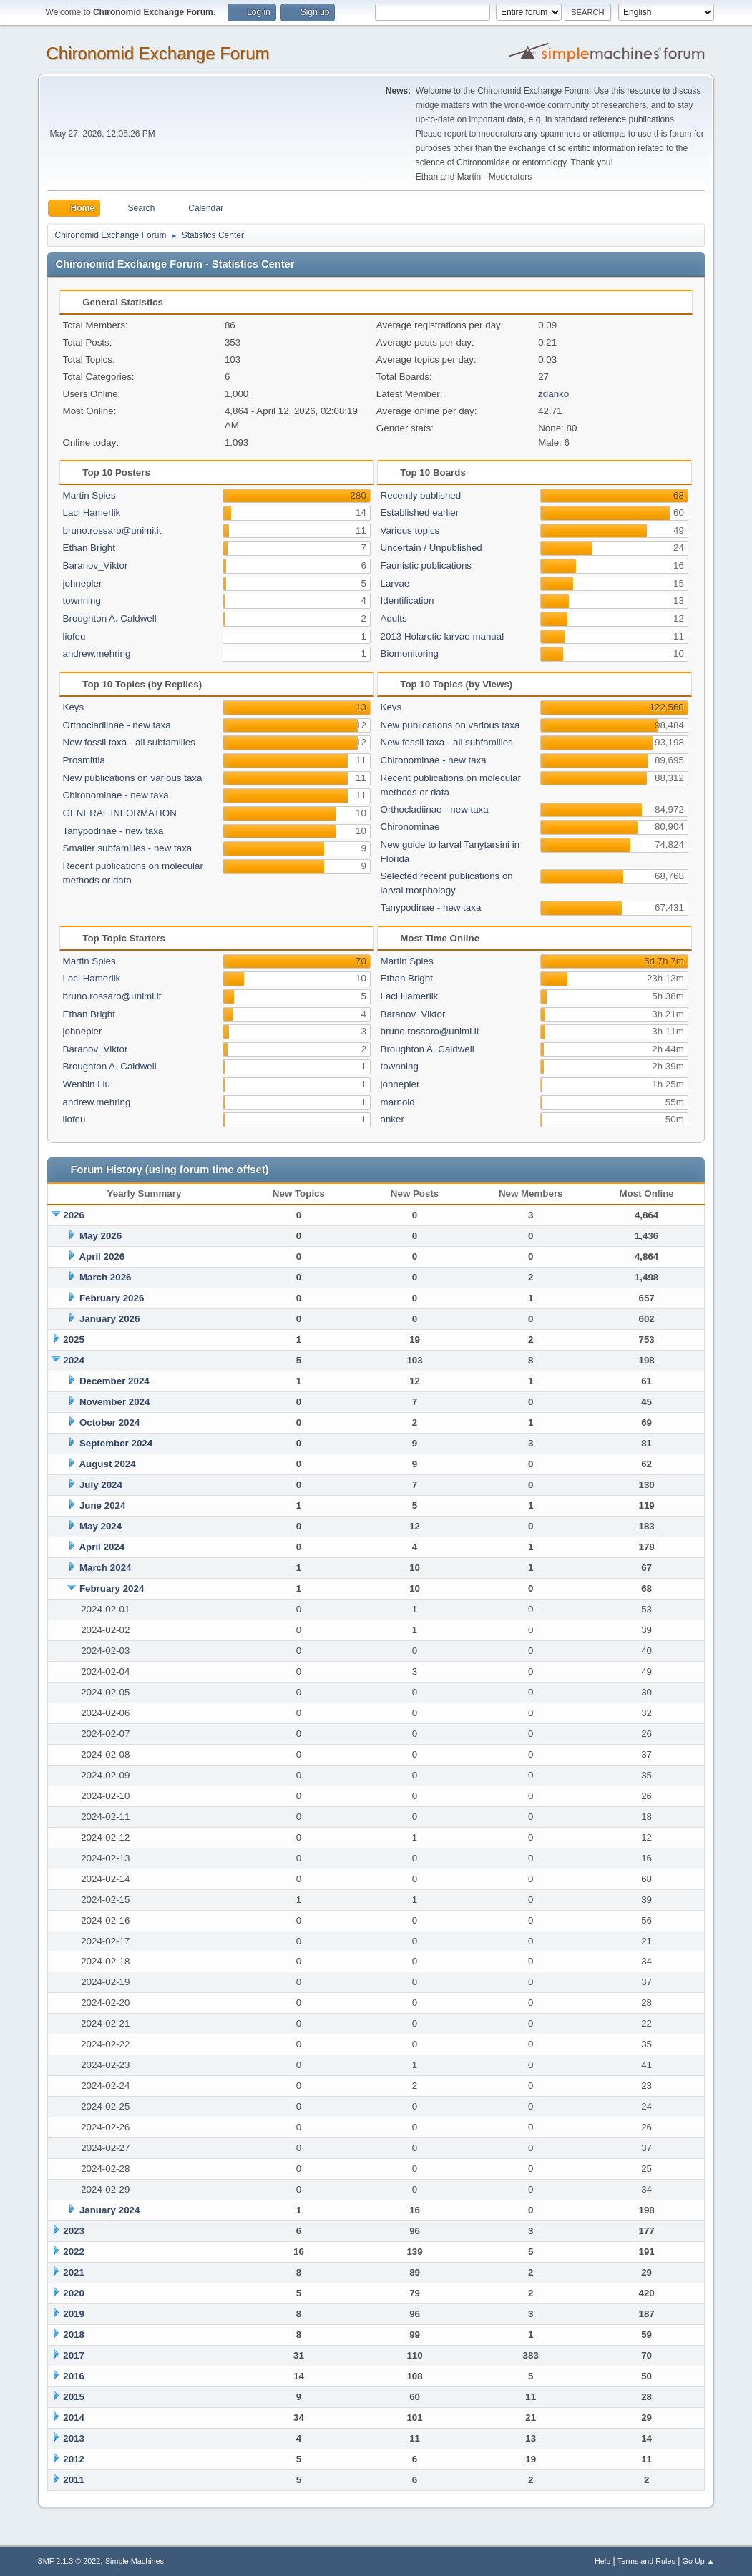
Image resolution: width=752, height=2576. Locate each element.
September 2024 (115, 1443)
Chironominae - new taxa (116, 795)
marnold (398, 1102)
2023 (73, 2230)
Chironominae (410, 826)
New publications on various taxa (132, 778)
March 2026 (105, 1277)
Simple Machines (134, 2561)
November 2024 (114, 1401)
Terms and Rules (646, 2561)
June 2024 (102, 1505)
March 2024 (105, 1567)
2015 (73, 2396)
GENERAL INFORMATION (120, 813)
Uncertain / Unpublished (431, 547)
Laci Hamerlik (92, 512)
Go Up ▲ (699, 2561)
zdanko (553, 393)
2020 (73, 2293)
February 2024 (111, 1588)
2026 (73, 1215)
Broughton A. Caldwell (110, 618)
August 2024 (107, 1464)
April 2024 (101, 1547)
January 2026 (109, 1318)
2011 (73, 2479)
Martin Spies (89, 495)
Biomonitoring (410, 653)
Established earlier (420, 512)
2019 (73, 2313)
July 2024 (100, 1484)
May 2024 (100, 1526)
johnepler (82, 583)
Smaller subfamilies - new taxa (127, 848)
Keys (73, 707)
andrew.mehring (97, 653)
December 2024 (114, 1381)
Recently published (421, 495)
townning (82, 600)
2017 (73, 2355)
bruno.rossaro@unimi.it (112, 530)
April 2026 (101, 1256)
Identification (407, 600)
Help (602, 2561)
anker (392, 1119)
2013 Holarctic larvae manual (442, 636)
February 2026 (111, 1298)
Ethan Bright (89, 547)
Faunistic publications (426, 565)
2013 (73, 2438)
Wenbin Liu (86, 1084)
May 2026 (100, 1235)
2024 (73, 1360)
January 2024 (109, 2210)
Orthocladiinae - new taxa (117, 725)
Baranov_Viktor (95, 565)
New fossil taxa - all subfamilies (129, 742)
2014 (73, 2417)
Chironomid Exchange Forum (158, 53)
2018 (73, 2334)
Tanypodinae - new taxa (113, 831)
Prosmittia (84, 760)
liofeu (74, 636)
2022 (73, 2251)
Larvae (395, 583)
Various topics (410, 530)
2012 (73, 2459)
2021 (73, 2272)
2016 (73, 2376)
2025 (73, 1339)
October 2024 (109, 1422)
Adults (394, 618)
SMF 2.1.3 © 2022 (69, 2561)
